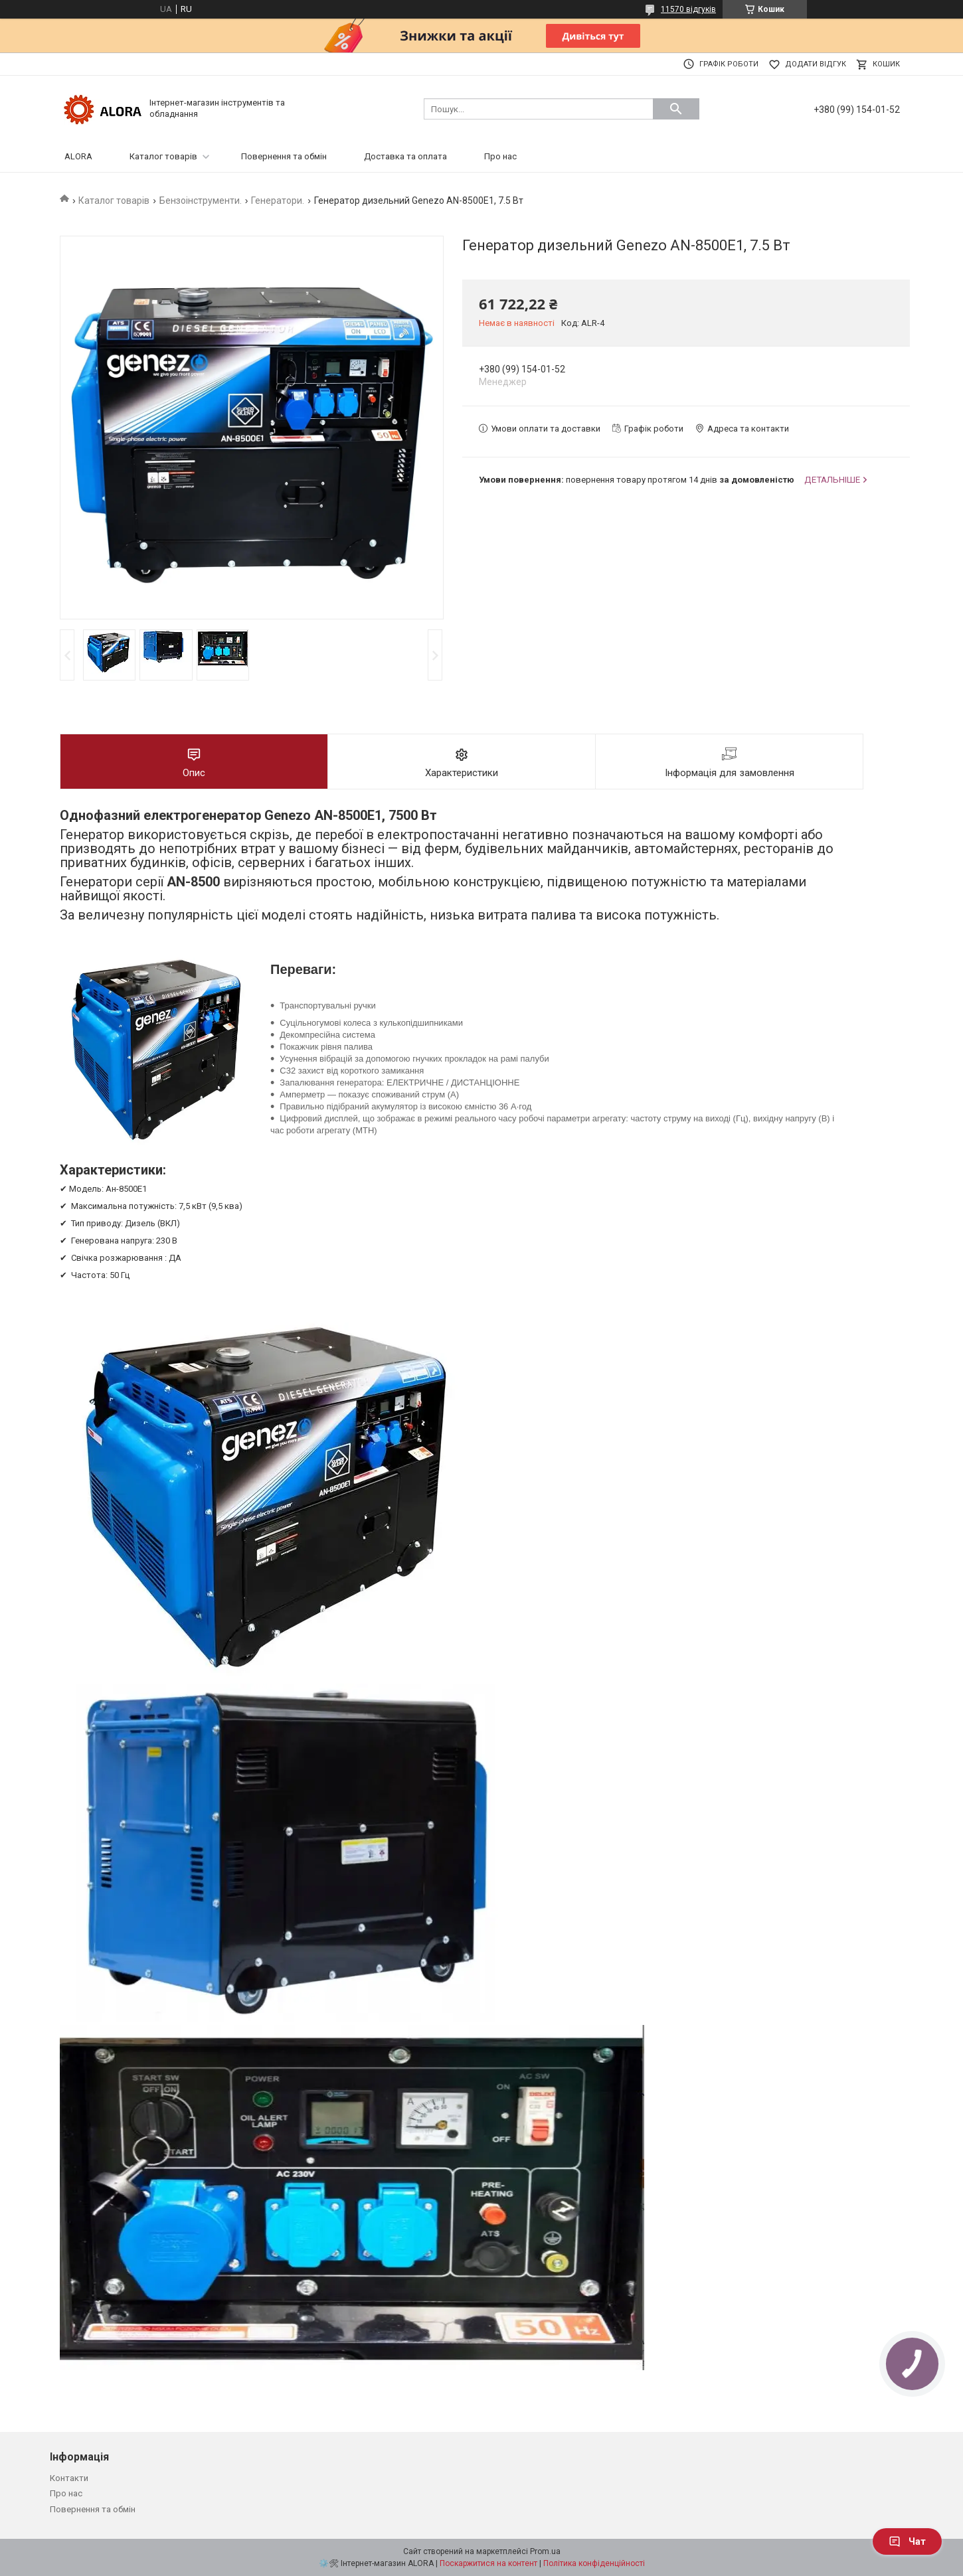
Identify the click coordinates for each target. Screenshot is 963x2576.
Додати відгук (815, 64)
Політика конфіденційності (594, 2563)
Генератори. (277, 200)
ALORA (78, 156)
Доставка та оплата (405, 156)
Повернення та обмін (284, 156)
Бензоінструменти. (200, 200)
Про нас (500, 156)
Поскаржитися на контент (488, 2563)
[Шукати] (676, 109)
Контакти (69, 2478)
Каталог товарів (163, 156)
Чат (907, 2541)
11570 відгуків (688, 9)
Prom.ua (545, 2551)
